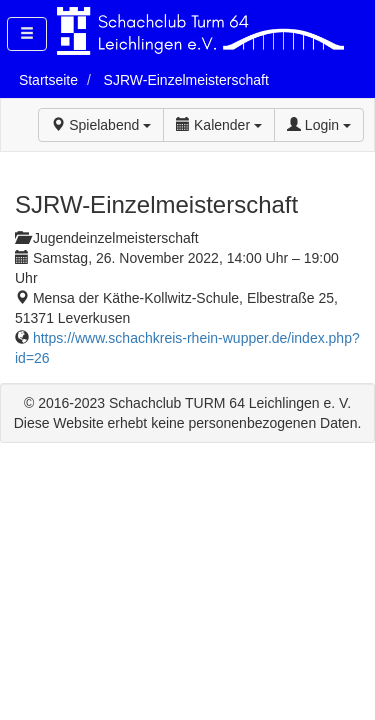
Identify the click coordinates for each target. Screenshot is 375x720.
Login (319, 125)
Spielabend (101, 125)
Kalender (219, 125)
